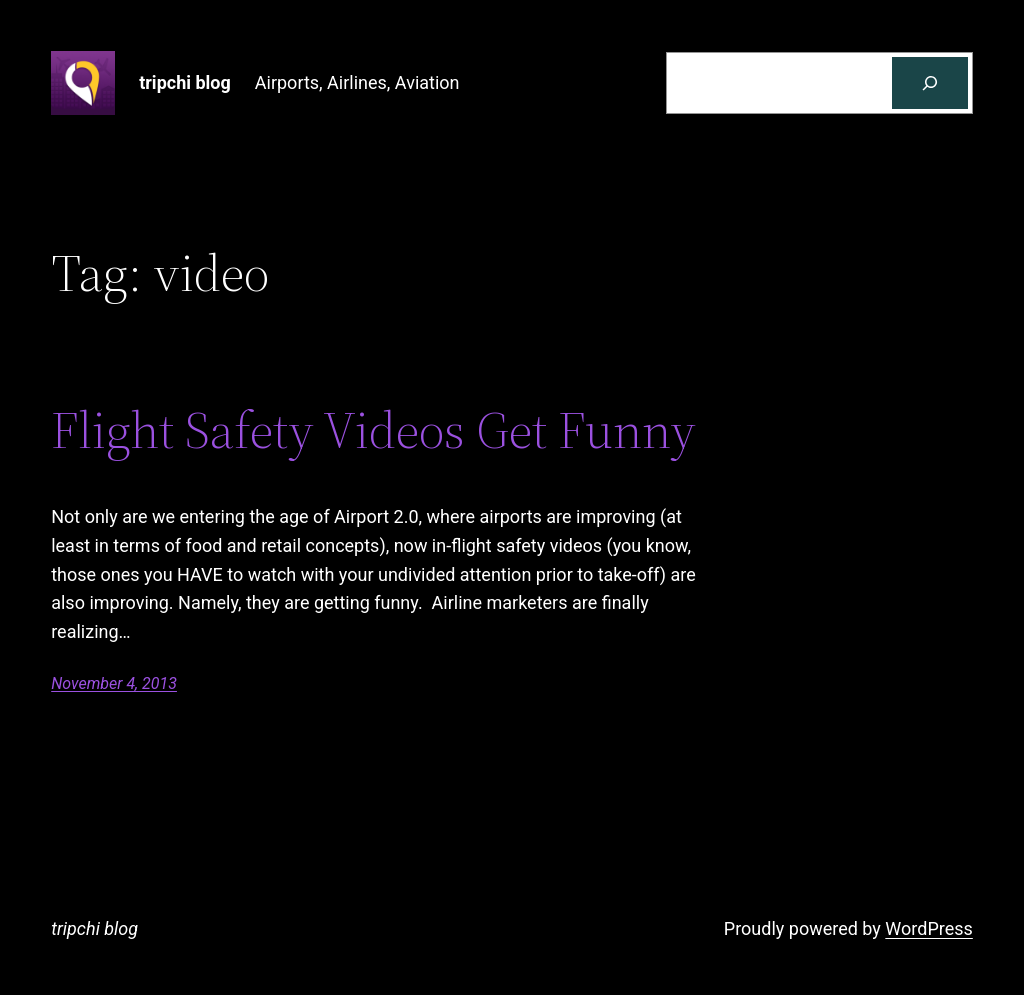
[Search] (930, 83)
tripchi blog (185, 82)
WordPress (928, 928)
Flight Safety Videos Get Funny (373, 430)
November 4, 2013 (114, 683)
